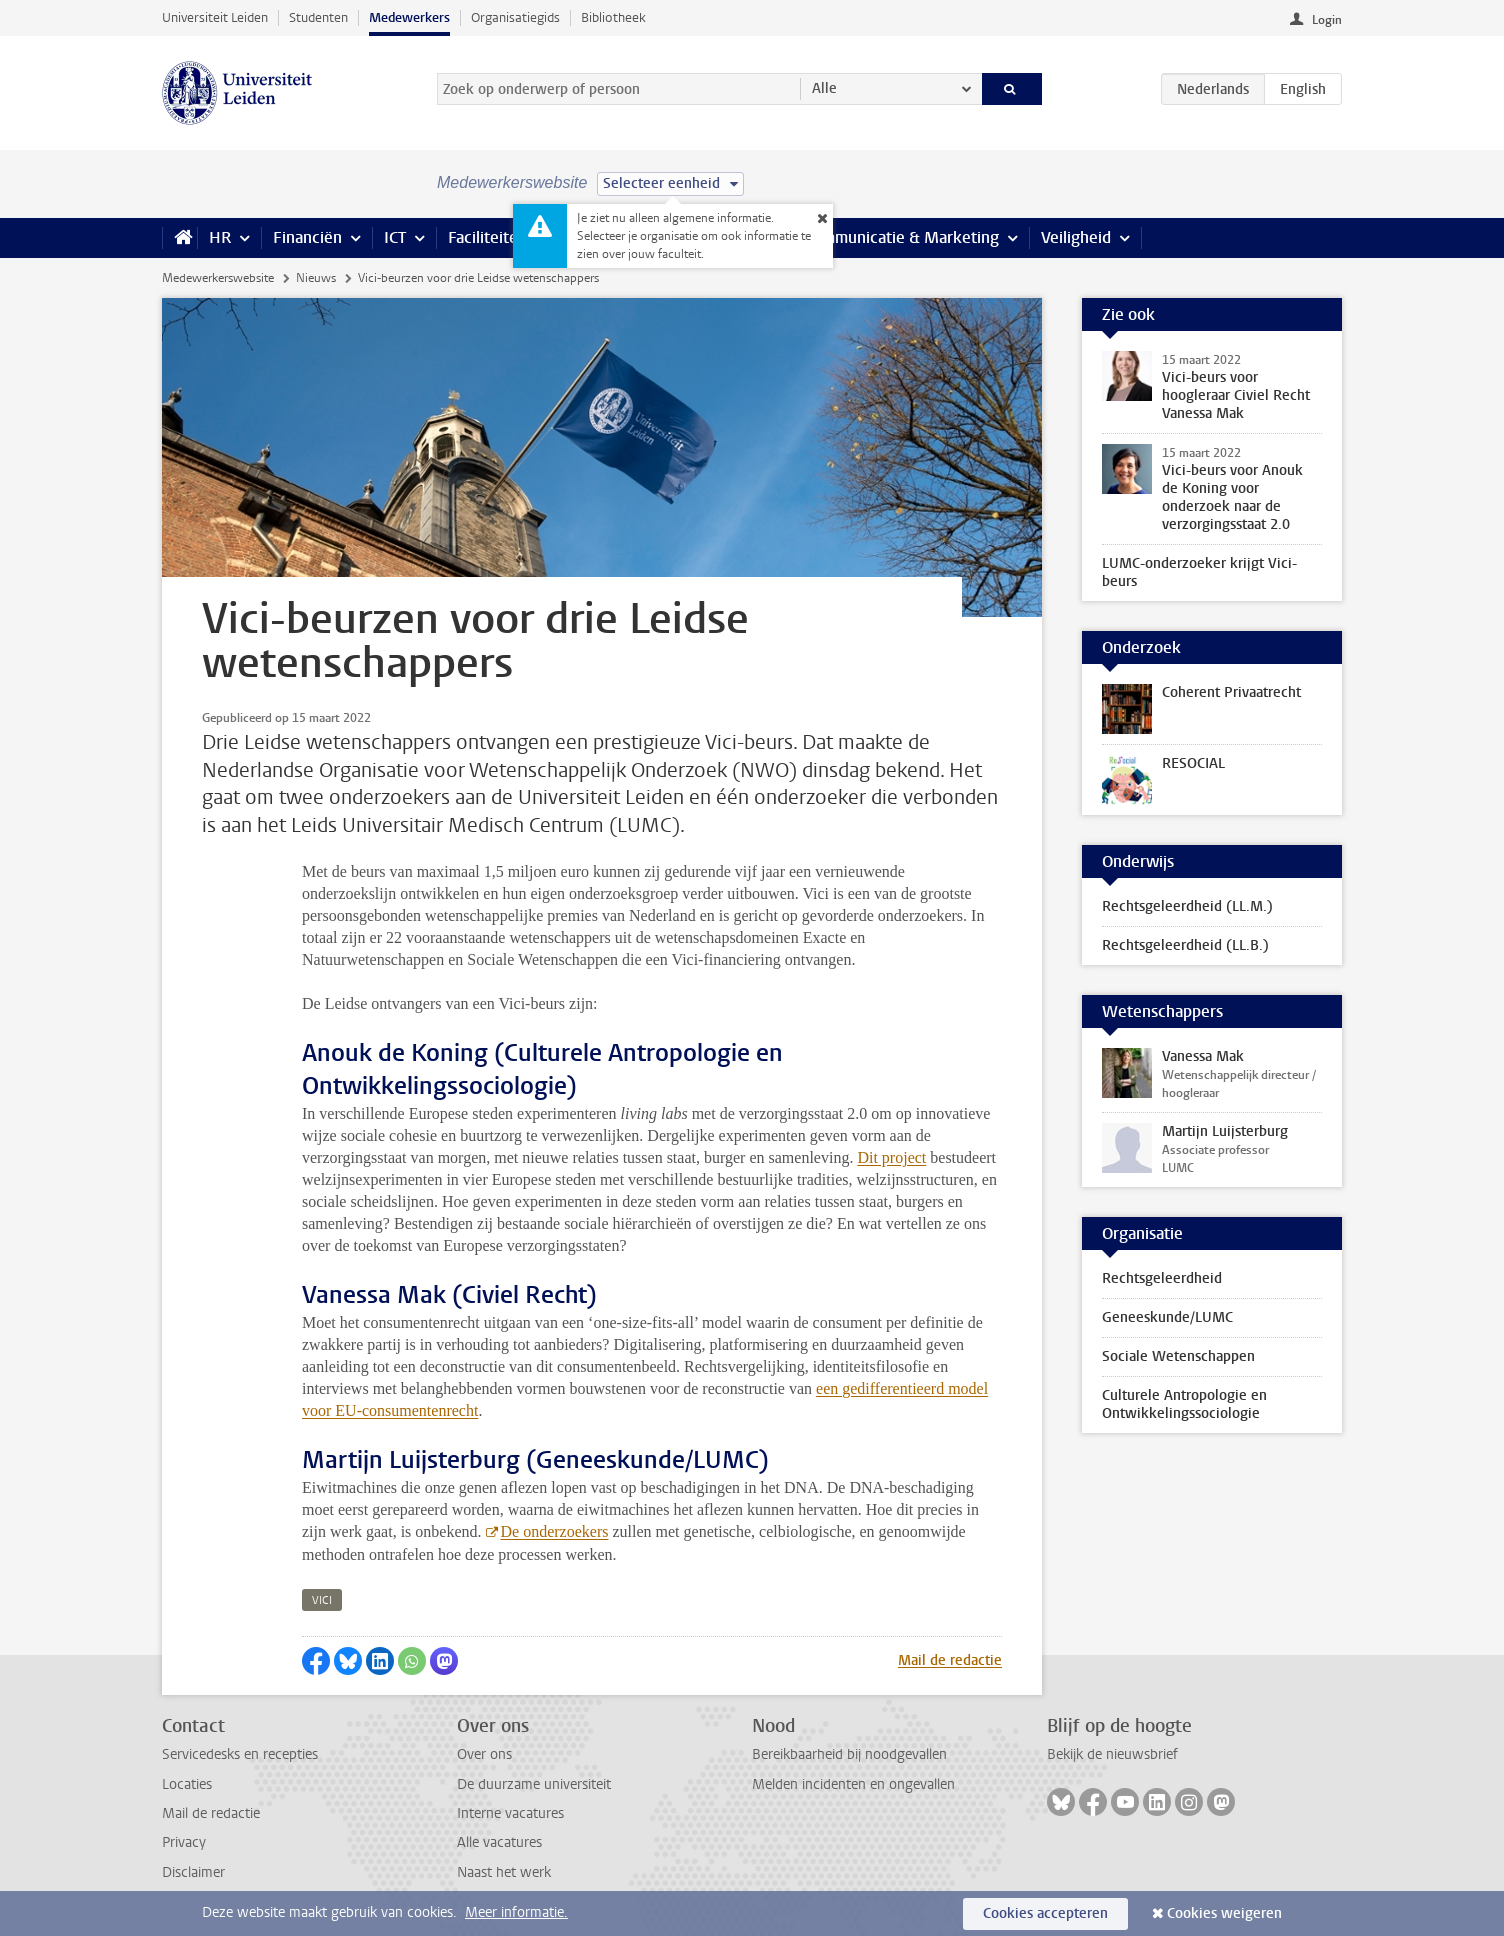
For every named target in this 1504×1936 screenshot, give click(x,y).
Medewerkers (409, 17)
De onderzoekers (555, 1531)
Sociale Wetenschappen (1178, 1356)
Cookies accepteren (1045, 1913)
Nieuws (316, 278)
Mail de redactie (950, 1660)
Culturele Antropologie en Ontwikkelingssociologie (1184, 1404)
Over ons (484, 1754)
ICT (395, 237)
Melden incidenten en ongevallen (853, 1784)
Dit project (891, 1157)
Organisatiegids (515, 17)
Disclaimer (193, 1872)
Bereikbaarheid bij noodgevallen (849, 1754)
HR (220, 237)
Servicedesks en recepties (240, 1754)
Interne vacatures (510, 1813)
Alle (824, 88)
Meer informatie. (516, 1912)
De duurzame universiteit (534, 1784)
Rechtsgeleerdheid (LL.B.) (1185, 945)
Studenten (318, 17)
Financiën (307, 237)
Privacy (184, 1842)
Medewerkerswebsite (218, 278)
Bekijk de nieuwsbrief (1112, 1754)
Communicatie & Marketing (901, 237)
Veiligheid (1076, 237)
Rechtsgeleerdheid (1162, 1278)
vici (322, 1600)
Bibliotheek (613, 17)
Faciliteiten (487, 237)
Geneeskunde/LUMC (1167, 1317)
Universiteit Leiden (215, 17)
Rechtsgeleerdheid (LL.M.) (1187, 906)
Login (1327, 20)
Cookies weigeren (1224, 1913)
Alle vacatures (499, 1842)
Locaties (187, 1784)
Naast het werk (504, 1872)
